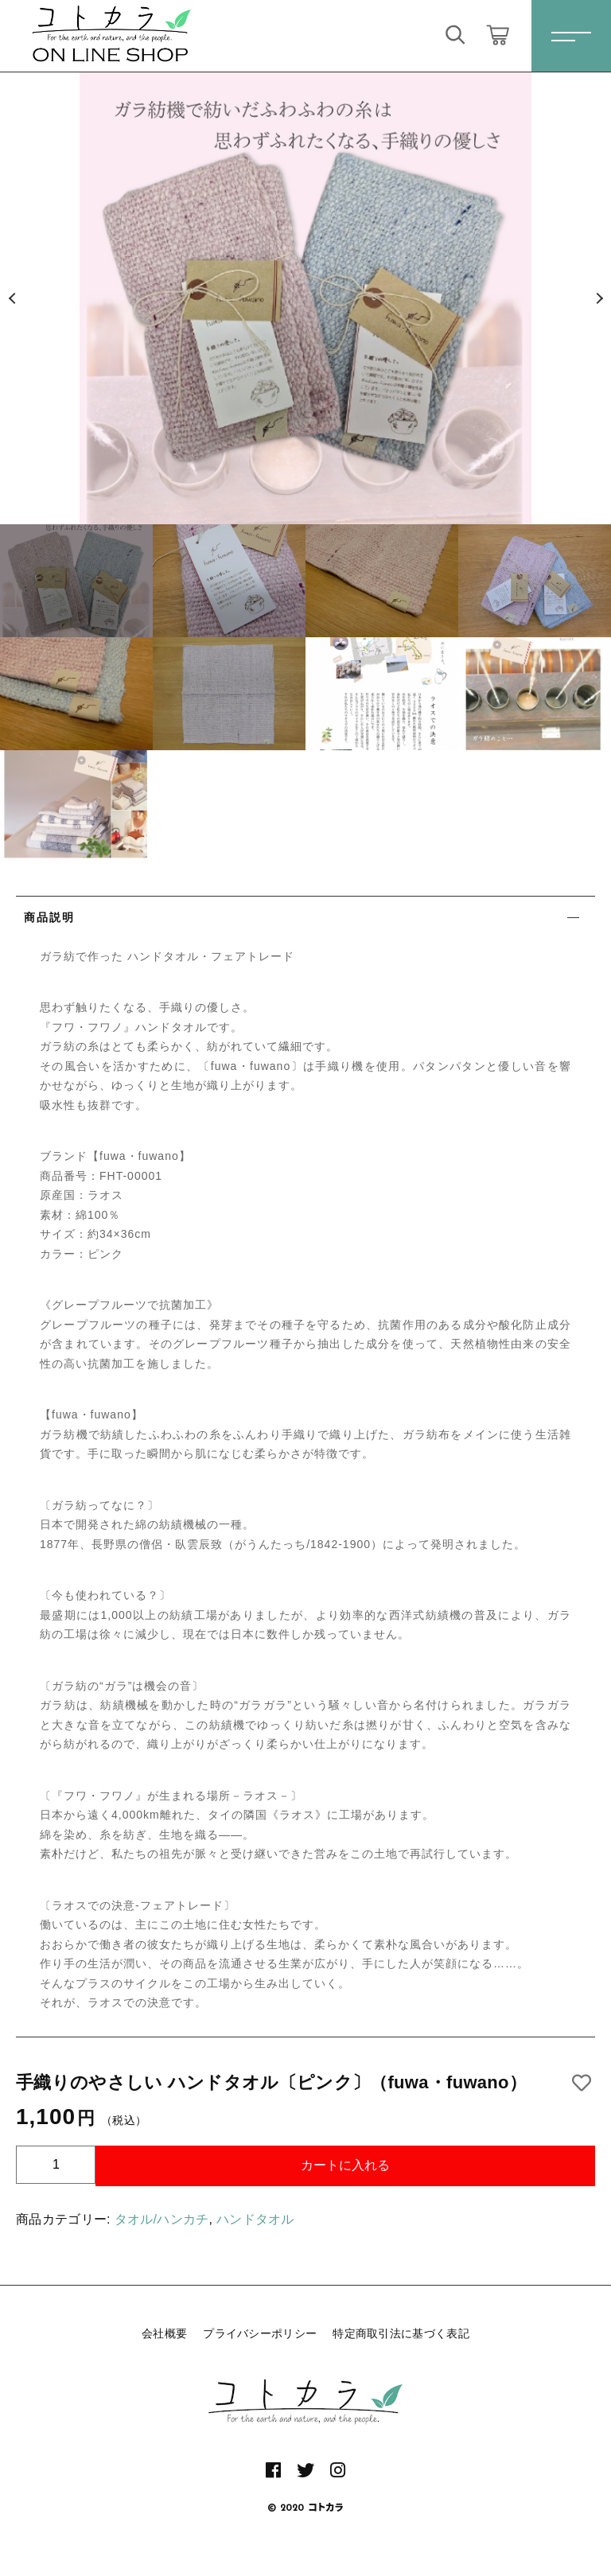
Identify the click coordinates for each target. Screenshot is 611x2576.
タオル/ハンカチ (162, 2219)
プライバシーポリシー (260, 2333)
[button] (12, 298)
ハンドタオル (255, 2219)
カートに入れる (345, 2165)
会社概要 (164, 2333)
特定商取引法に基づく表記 (401, 2333)
